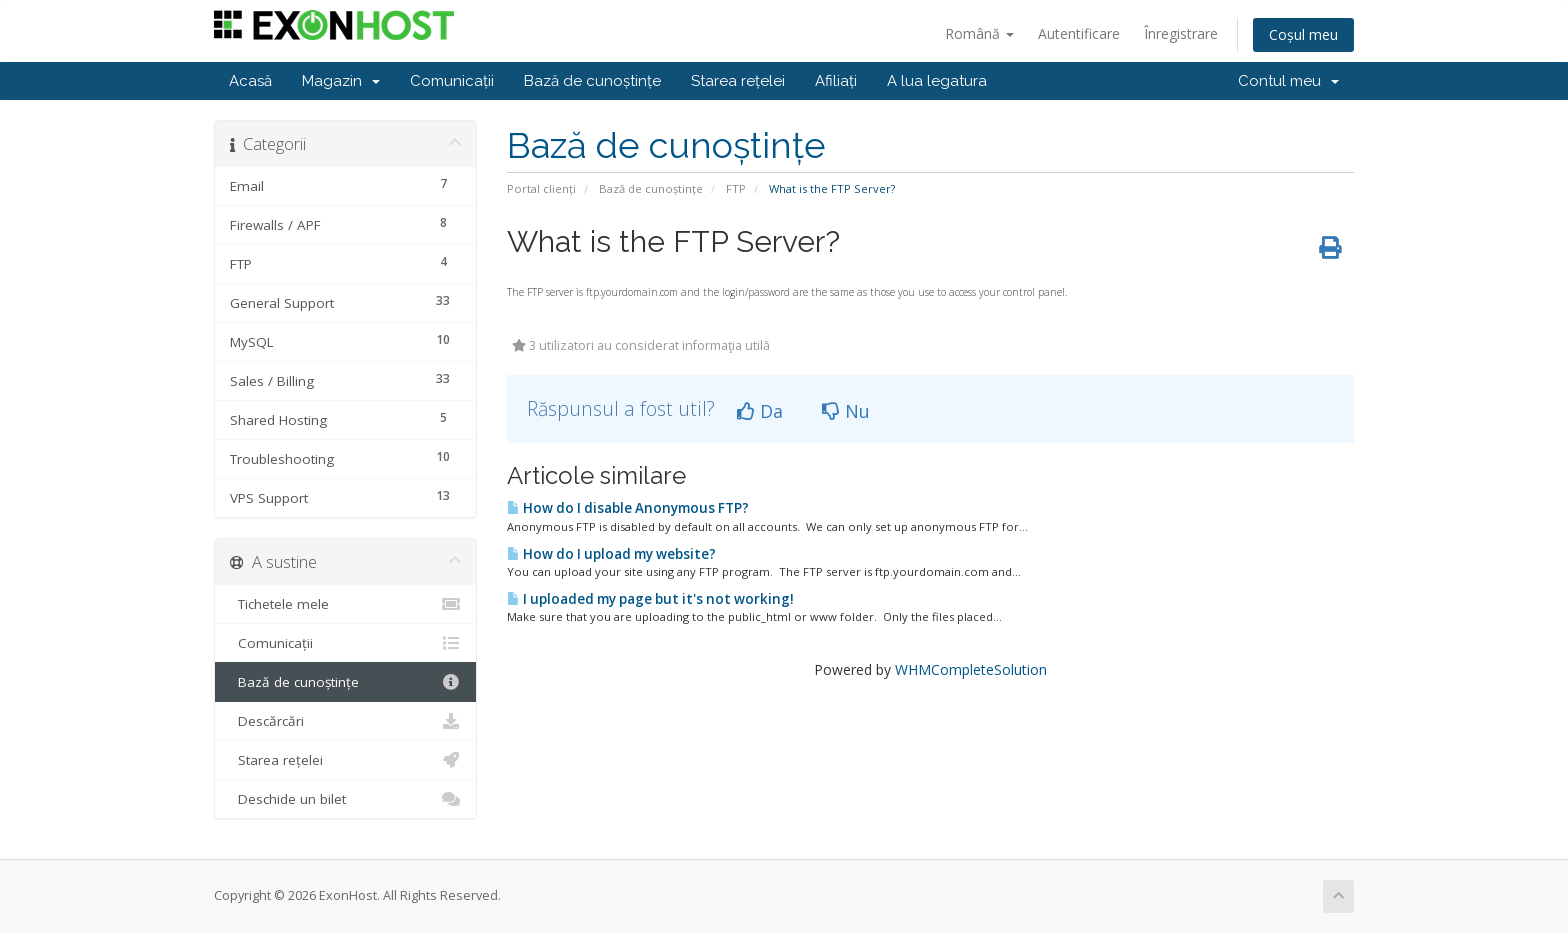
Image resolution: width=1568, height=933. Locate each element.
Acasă (250, 81)
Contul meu (1288, 81)
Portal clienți (541, 188)
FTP (736, 188)
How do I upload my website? (611, 554)
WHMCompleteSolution (971, 669)
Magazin (341, 81)
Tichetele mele (345, 604)
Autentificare (1079, 33)
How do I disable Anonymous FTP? (628, 508)
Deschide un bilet (345, 799)
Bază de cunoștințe (592, 81)
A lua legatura (937, 81)
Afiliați (836, 81)
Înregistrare (1181, 33)
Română (979, 33)
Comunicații (452, 81)
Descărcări (345, 721)
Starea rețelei (738, 81)
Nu (846, 411)
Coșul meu (1303, 34)
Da (760, 411)
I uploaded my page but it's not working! (650, 599)
